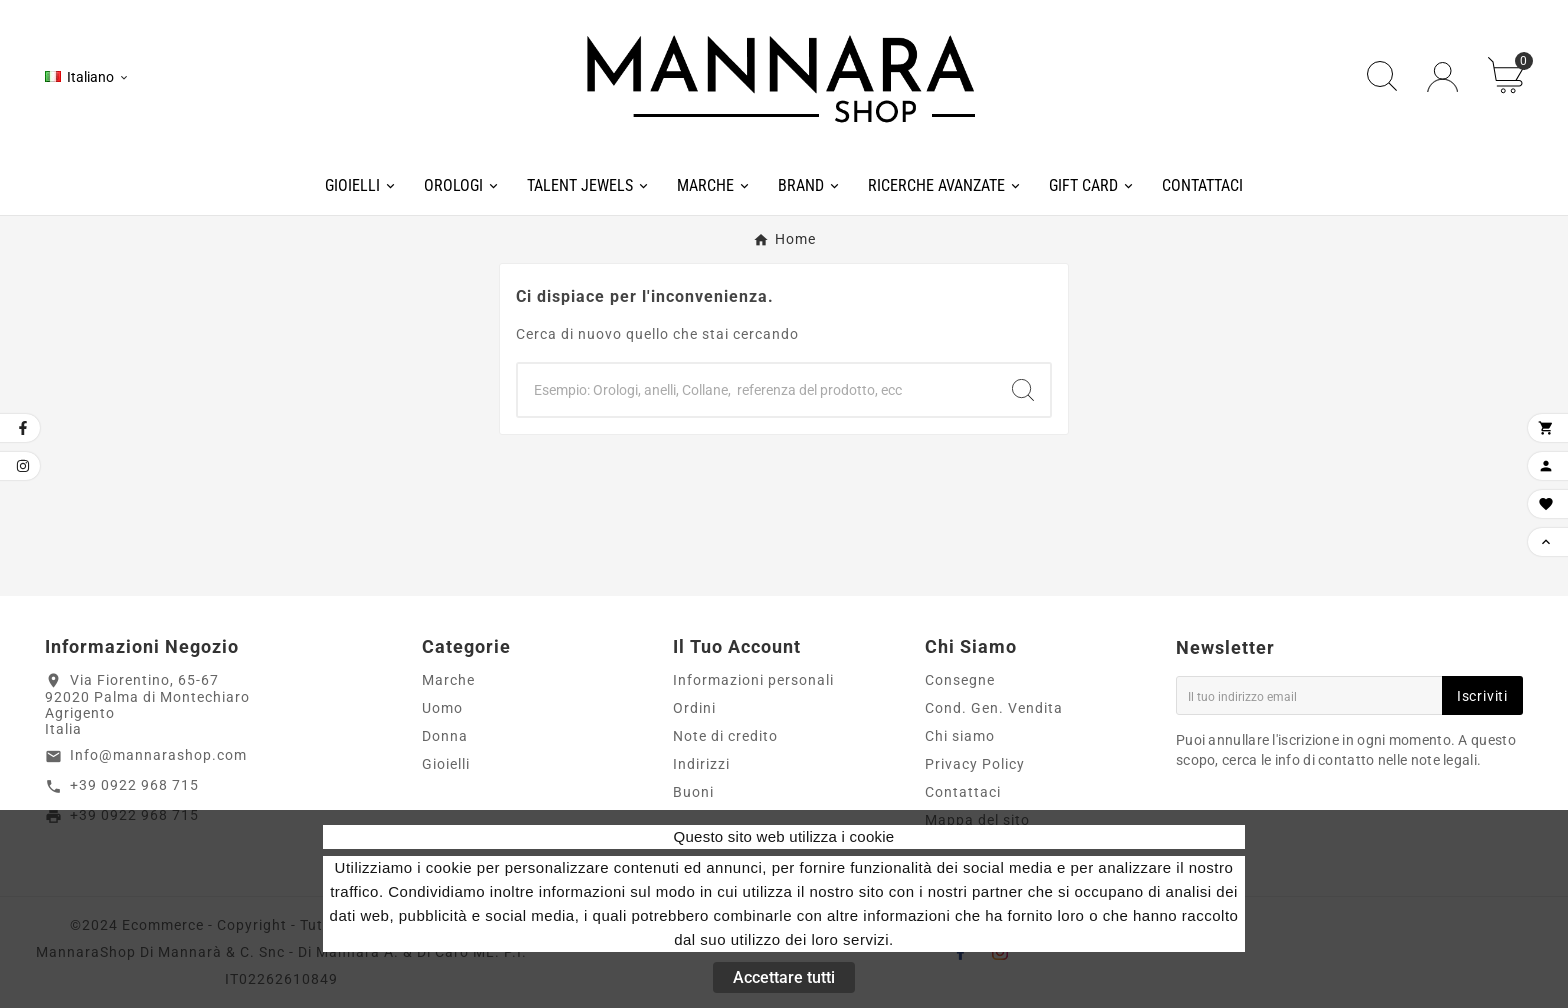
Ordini (694, 708)
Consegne (960, 680)
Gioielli (446, 764)
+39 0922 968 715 (134, 785)
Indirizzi (701, 764)
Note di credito (725, 736)
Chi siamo (960, 736)
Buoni (693, 792)
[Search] (1023, 390)
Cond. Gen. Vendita (994, 708)
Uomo (442, 708)
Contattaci (963, 792)
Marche (448, 680)
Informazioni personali (753, 680)
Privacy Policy (975, 764)
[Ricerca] (757, 390)
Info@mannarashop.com (158, 755)
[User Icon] (1442, 77)
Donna (445, 736)
